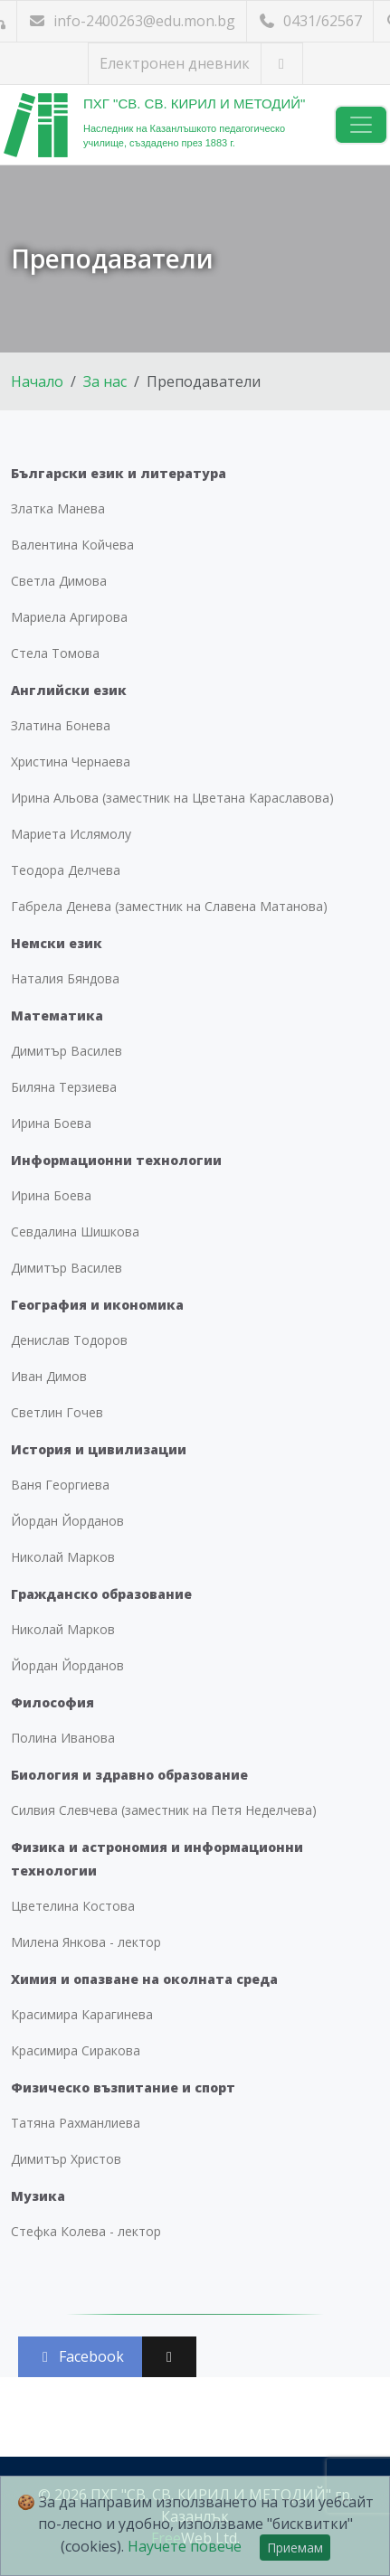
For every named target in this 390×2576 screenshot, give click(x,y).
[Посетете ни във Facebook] (282, 63)
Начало (37, 381)
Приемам (295, 2547)
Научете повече (185, 2546)
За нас (105, 381)
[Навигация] (361, 125)
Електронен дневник (175, 63)
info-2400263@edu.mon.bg (131, 21)
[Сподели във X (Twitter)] (169, 2356)
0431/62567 (310, 21)
